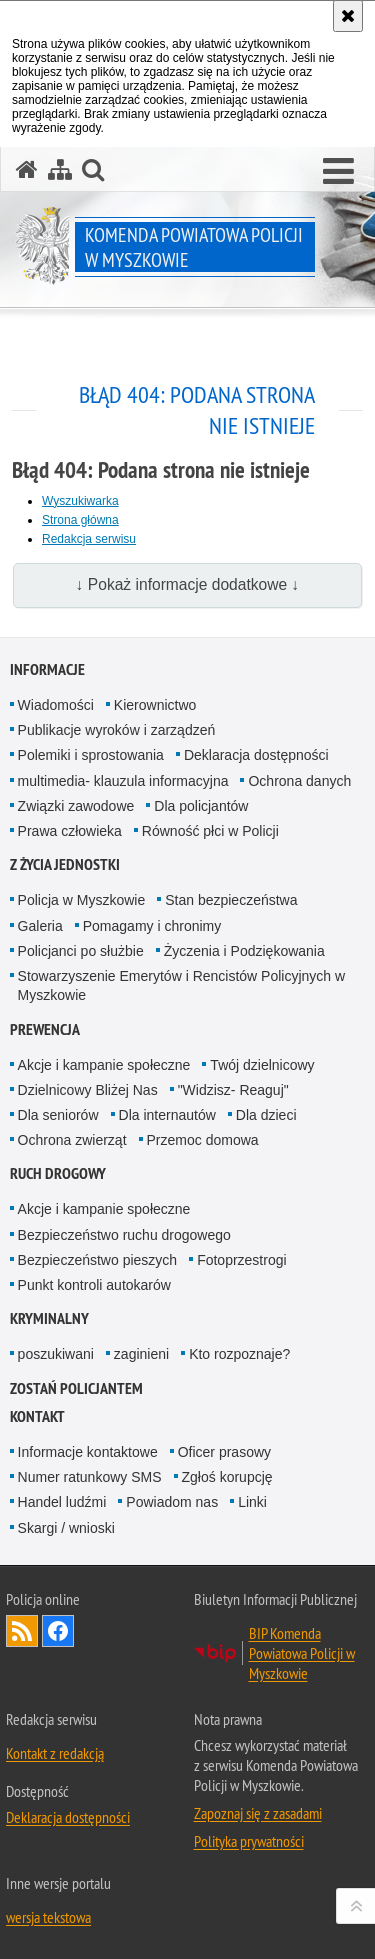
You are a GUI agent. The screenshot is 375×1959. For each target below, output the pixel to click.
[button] (338, 172)
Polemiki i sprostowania (91, 755)
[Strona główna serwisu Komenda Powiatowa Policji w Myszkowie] (27, 169)
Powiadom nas (172, 1502)
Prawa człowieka (70, 831)
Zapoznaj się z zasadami (258, 1813)
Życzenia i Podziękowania (244, 951)
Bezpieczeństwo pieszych (98, 1260)
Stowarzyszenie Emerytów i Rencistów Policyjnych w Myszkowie (182, 985)
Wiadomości (56, 705)
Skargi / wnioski (66, 1528)
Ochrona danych (299, 781)
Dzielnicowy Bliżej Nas (88, 1090)
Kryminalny (49, 1318)
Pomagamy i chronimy (152, 926)
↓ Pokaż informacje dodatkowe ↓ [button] (188, 584)
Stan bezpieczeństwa (231, 900)
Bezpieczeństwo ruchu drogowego (124, 1235)
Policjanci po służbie (81, 951)
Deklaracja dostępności (256, 755)
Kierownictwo (155, 705)
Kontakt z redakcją (55, 1753)
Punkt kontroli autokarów (94, 1285)
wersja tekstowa (48, 1917)
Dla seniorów (58, 1115)
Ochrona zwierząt (72, 1140)
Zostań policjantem (76, 1388)
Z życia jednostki (65, 864)
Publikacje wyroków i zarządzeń (117, 730)
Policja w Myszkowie (82, 900)
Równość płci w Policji (210, 831)
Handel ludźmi (62, 1502)
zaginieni (141, 1354)
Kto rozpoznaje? (239, 1354)
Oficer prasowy (224, 1452)
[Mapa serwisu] (60, 169)
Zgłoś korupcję (227, 1477)
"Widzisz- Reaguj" (233, 1090)
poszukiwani (56, 1354)
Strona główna (80, 520)
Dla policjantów (201, 806)
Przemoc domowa (203, 1140)
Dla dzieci (266, 1115)
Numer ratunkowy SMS (90, 1477)
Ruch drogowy (58, 1173)
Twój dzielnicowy (262, 1065)
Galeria (40, 926)
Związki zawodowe (76, 806)
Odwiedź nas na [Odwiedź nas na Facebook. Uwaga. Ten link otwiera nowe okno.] (58, 1631)
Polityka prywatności (249, 1841)
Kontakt (37, 1416)
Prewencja (45, 1029)
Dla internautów (167, 1115)
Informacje (47, 669)
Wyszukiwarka (80, 501)
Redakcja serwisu (89, 539)
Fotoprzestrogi (241, 1260)
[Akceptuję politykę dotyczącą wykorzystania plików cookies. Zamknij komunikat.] (348, 16)
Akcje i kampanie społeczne (104, 1065)
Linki (252, 1502)
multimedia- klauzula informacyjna (123, 781)
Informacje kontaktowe (88, 1452)
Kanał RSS (22, 1631)
